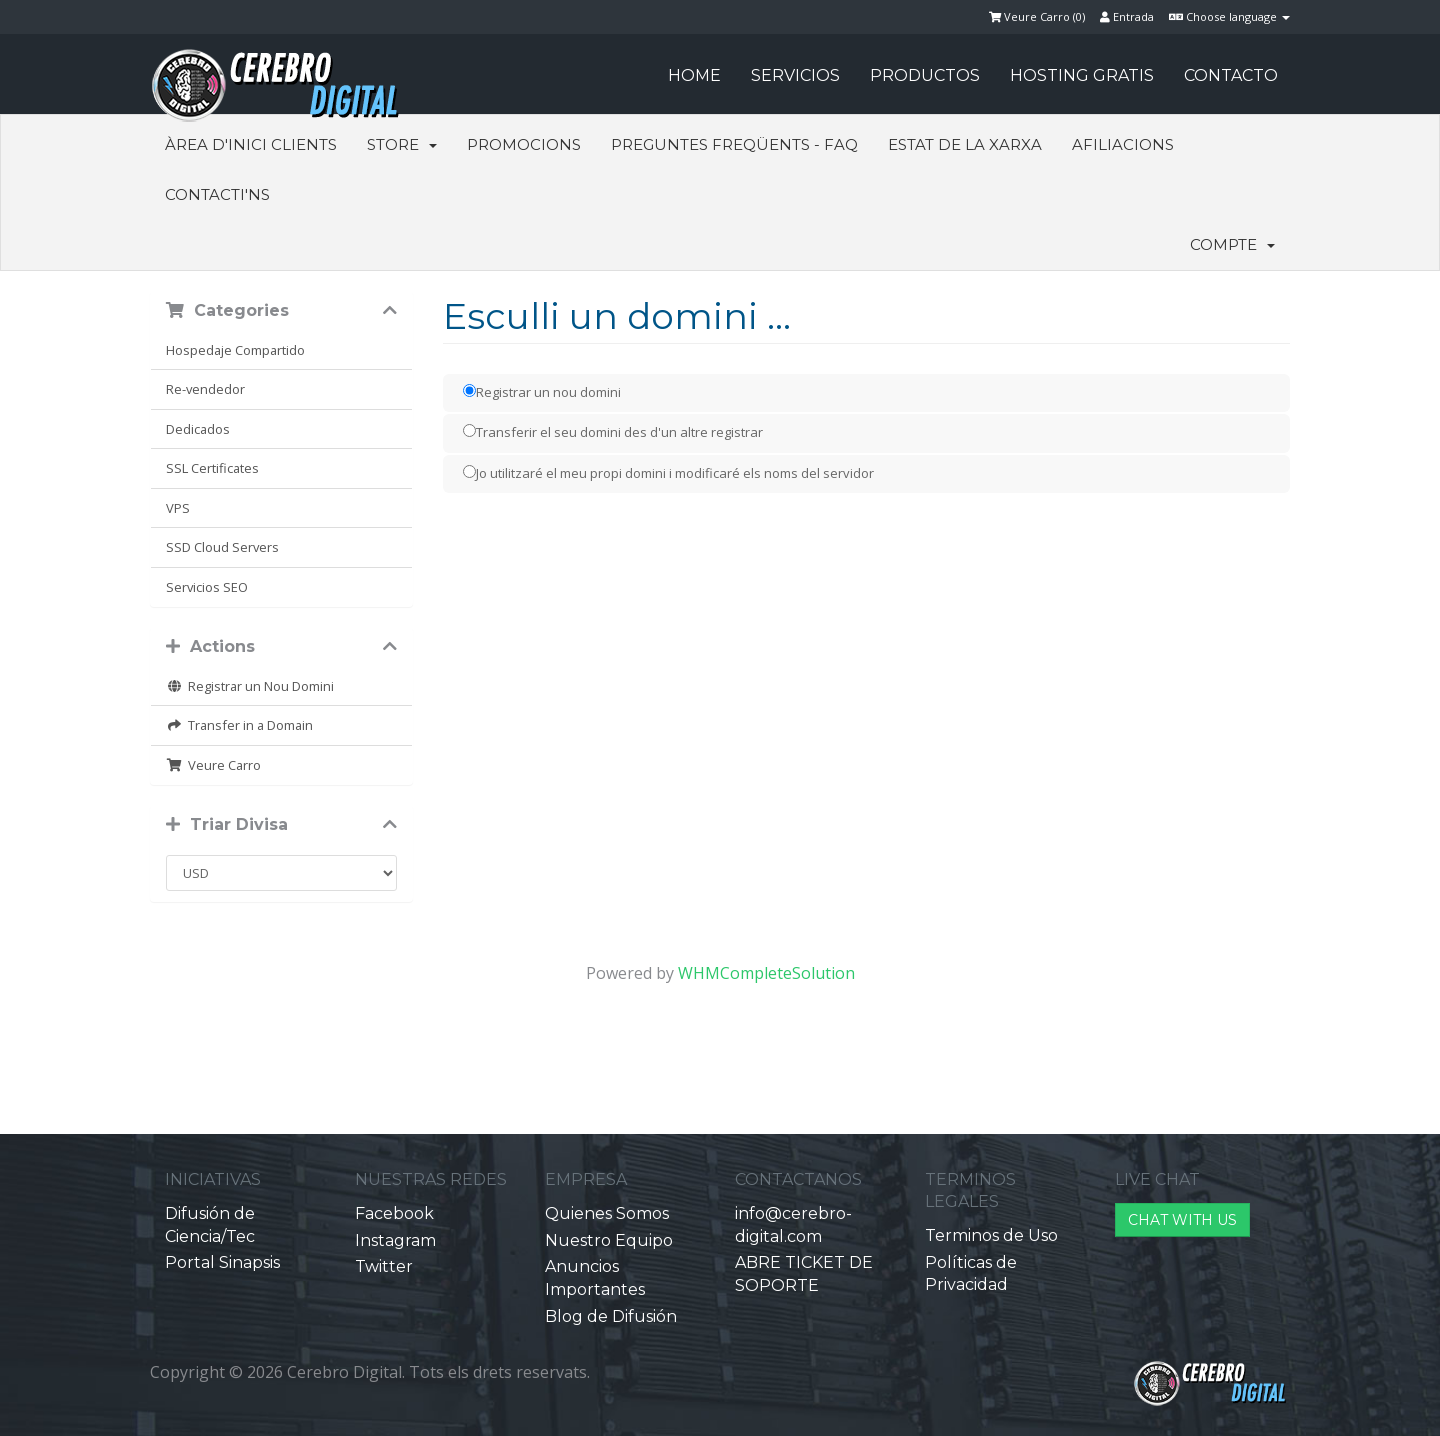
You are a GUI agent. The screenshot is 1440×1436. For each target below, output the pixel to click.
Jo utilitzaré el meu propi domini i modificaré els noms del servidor (668, 473)
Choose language (1229, 16)
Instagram (395, 1240)
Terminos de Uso (991, 1235)
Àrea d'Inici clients (251, 144)
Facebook (394, 1213)
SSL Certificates (212, 468)
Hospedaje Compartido (235, 350)
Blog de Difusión (611, 1316)
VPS (178, 508)
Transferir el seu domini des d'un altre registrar (613, 432)
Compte (1232, 244)
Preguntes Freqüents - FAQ (734, 144)
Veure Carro (213, 765)
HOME (694, 75)
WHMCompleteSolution (766, 973)
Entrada (1127, 16)
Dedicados (198, 429)
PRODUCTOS (925, 75)
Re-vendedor (205, 389)
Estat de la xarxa (965, 144)
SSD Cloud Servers (222, 547)
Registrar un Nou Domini (250, 686)
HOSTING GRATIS (1082, 75)
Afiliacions (1123, 144)
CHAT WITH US (1182, 1220)
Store (402, 144)
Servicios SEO (207, 587)
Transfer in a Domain (239, 725)
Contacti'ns (217, 194)
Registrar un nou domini (542, 392)
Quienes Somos (607, 1213)
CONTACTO (1231, 75)
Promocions (524, 144)
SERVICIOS (795, 75)
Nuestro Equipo (609, 1240)
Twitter (384, 1266)
